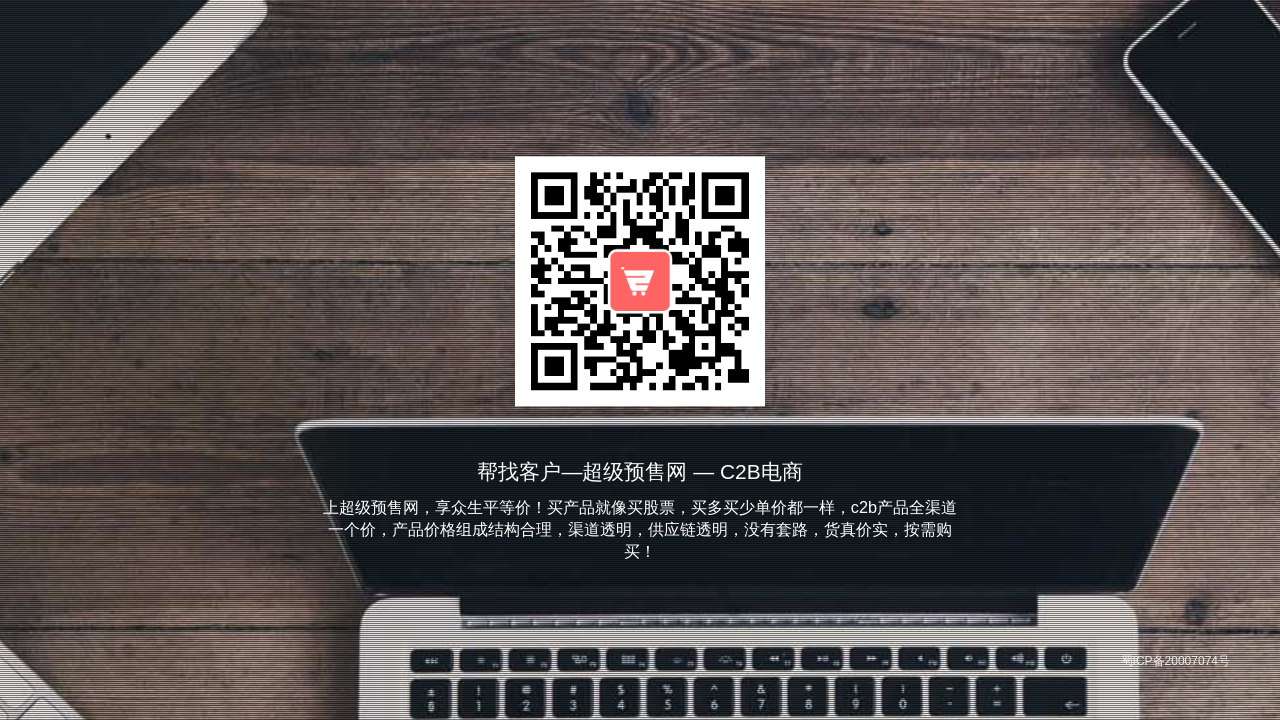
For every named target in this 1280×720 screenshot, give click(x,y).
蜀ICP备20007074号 (1175, 661)
